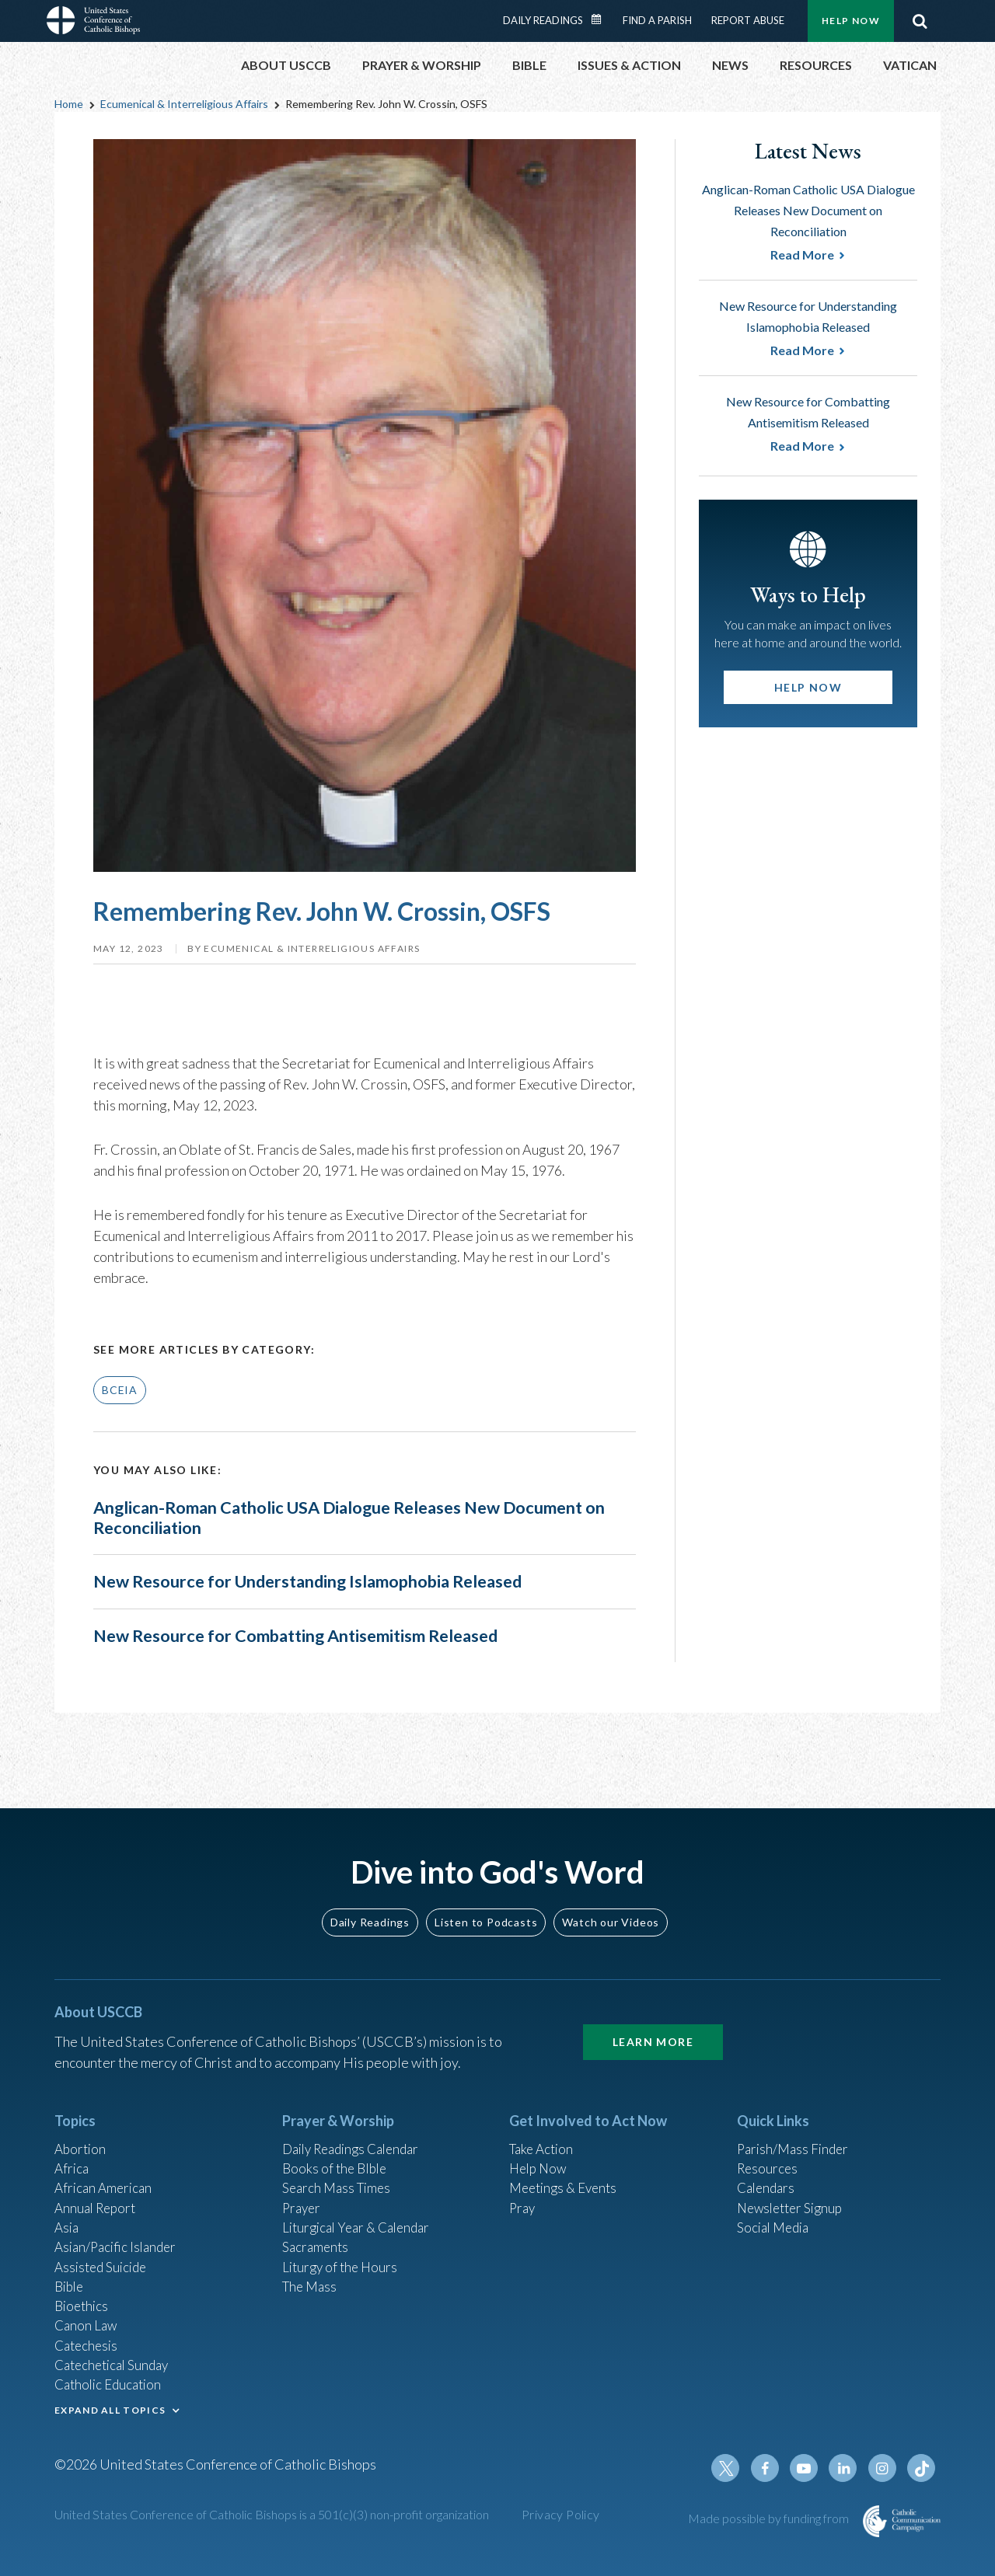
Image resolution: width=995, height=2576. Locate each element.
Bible (70, 2274)
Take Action (543, 2127)
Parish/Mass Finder (795, 2127)
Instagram (885, 2468)
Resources (769, 2148)
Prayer (302, 2190)
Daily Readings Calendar (601, 19)
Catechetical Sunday (115, 2358)
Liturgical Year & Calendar (361, 2211)
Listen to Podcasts (486, 1900)
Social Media (776, 2211)
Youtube (810, 2468)
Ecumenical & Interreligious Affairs (184, 103)
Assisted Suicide (103, 2253)
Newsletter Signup (793, 2190)
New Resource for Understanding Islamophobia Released (334, 1600)
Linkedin (847, 2468)
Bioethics (83, 2295)
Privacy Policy (561, 2514)
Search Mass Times (339, 2169)
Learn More (653, 2020)
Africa (72, 2148)
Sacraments (316, 2232)
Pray (523, 2190)
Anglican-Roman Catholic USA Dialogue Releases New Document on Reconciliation (322, 1519)
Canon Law (87, 2316)
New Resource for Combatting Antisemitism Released (321, 1670)
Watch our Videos (610, 1900)
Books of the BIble (337, 2148)
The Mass (311, 2274)
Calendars (768, 2169)
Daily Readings (543, 20)
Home (68, 103)
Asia (67, 2211)
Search (919, 21)
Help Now (851, 20)
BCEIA (120, 1389)
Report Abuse (747, 20)
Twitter (735, 2468)
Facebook (773, 2468)
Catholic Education (111, 2379)
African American (105, 2169)
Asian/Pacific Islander (118, 2232)
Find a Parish (657, 20)
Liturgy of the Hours (342, 2253)
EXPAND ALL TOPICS (110, 2406)
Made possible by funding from (769, 2518)
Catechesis (88, 2337)
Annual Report (97, 2190)
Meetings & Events (567, 2169)
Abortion (81, 2127)
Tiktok (922, 2468)
